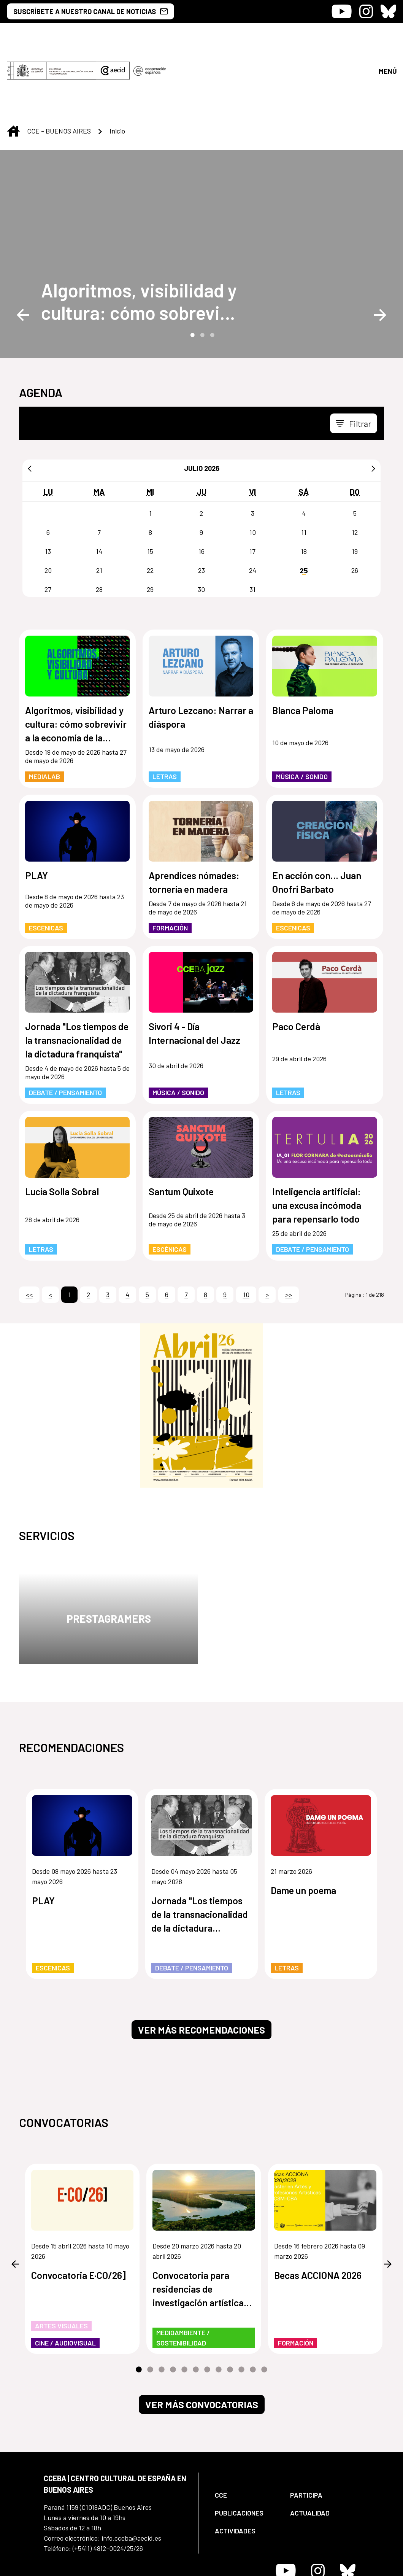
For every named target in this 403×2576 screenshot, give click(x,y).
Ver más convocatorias (201, 2341)
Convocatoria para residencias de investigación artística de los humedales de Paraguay (198, 2226)
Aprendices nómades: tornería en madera (194, 818)
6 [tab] (196, 2306)
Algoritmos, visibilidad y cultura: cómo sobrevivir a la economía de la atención (141, 237)
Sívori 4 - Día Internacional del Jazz (194, 969)
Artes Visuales (61, 2262)
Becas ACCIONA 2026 (318, 2211)
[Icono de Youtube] (342, 11)
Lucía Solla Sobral (62, 1128)
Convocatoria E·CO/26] (78, 2211)
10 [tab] (241, 2306)
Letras (164, 713)
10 (246, 1231)
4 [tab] (173, 2306)
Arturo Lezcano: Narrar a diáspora (201, 653)
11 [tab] (253, 2306)
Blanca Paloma (302, 646)
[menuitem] (246, 2432)
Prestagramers (109, 1555)
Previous (23, 251)
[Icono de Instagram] (366, 11)
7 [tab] (207, 2306)
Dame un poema (303, 1826)
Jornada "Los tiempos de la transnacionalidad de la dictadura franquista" (77, 976)
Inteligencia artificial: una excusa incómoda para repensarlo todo (316, 1141)
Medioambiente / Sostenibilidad (183, 2273)
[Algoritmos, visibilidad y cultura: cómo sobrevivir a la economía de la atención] (141, 237)
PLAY (36, 811)
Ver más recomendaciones (201, 1966)
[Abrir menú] (387, 38)
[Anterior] (29, 405)
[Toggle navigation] (353, 360)
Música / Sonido (302, 713)
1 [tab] (192, 271)
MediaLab (44, 713)
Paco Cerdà (296, 962)
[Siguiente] (373, 405)
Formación (170, 864)
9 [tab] (230, 2306)
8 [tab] (218, 2306)
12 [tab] (264, 2306)
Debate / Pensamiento (65, 1029)
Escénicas (46, 864)
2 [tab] (201, 271)
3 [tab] (211, 271)
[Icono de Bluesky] (388, 11)
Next (380, 251)
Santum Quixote (181, 1128)
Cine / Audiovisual (65, 2279)
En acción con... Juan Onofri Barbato (316, 818)
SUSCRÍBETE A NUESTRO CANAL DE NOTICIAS (90, 11)
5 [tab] (184, 2306)
